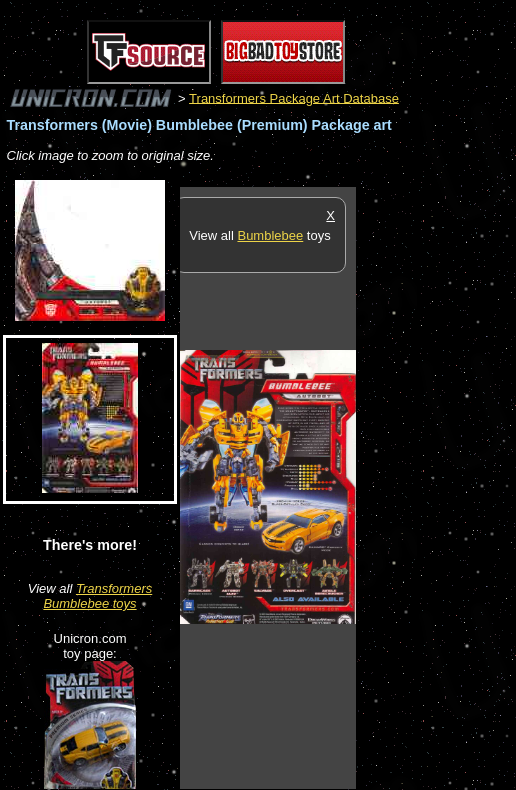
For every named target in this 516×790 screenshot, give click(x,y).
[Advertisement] (436, 487)
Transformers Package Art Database (294, 97)
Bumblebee (270, 235)
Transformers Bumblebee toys (97, 596)
